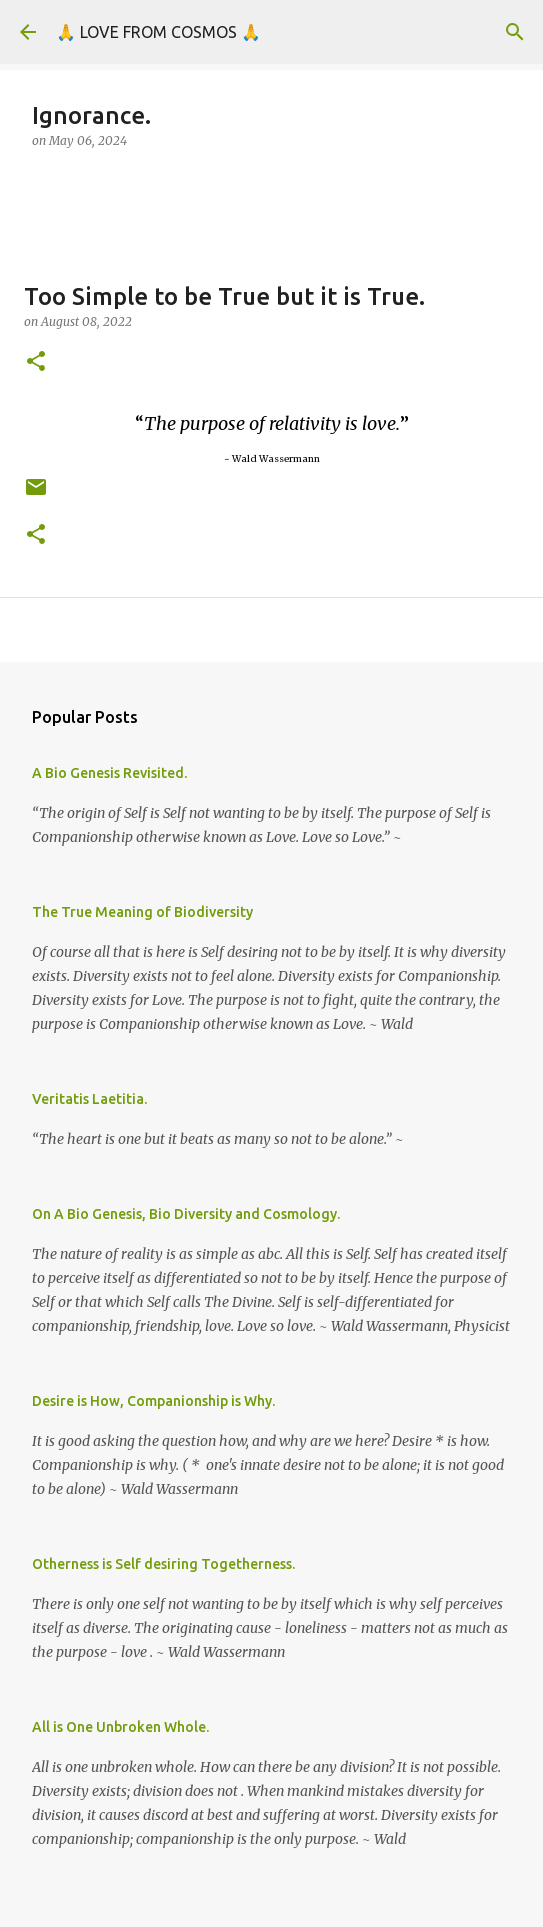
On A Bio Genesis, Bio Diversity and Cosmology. (186, 1214)
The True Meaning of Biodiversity (142, 912)
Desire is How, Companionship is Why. (153, 1401)
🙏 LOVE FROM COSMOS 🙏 (158, 32)
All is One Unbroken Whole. (120, 1727)
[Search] (515, 32)
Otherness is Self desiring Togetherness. (163, 1564)
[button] (36, 362)
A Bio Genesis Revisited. (109, 773)
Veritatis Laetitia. (89, 1099)
